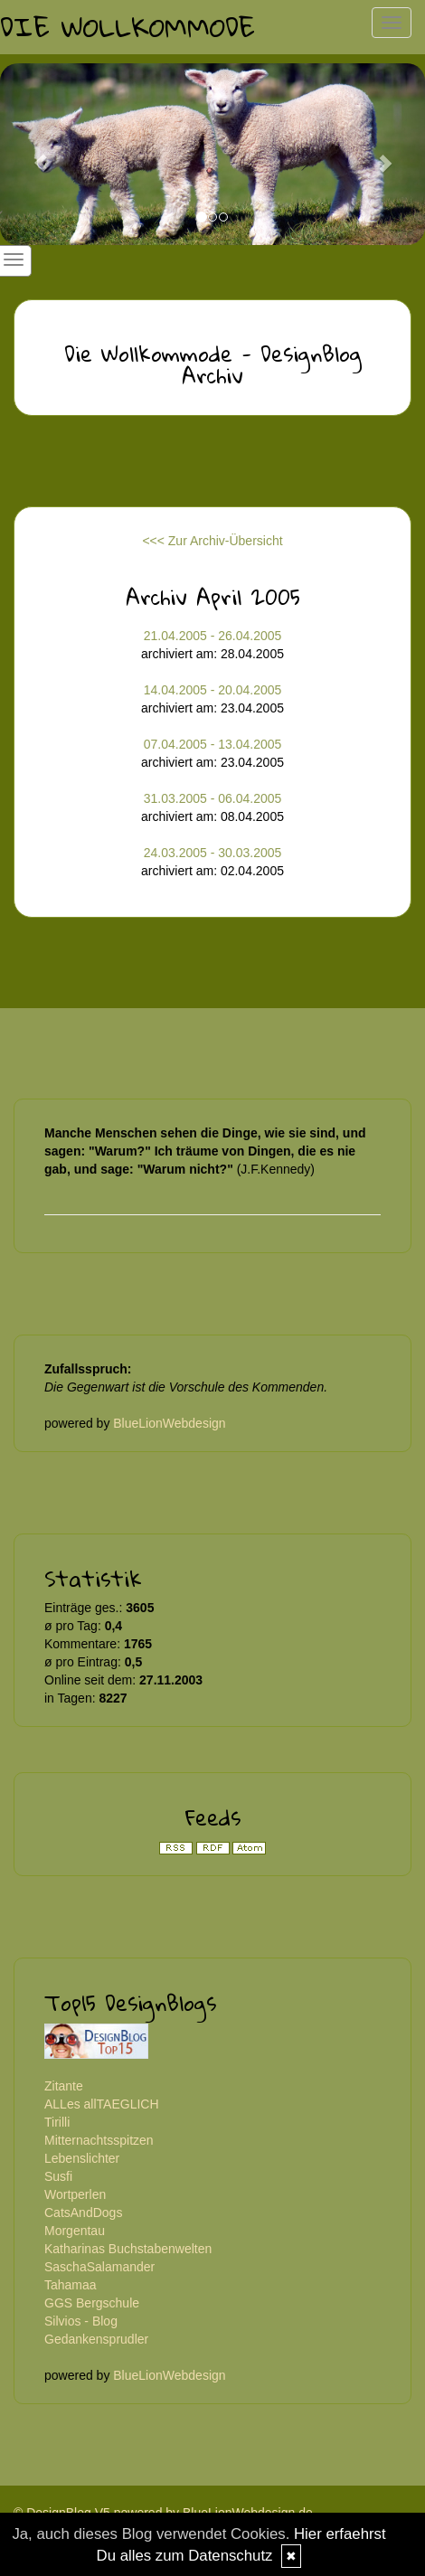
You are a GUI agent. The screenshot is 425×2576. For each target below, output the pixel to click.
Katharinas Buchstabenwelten (128, 2248)
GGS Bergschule (91, 2303)
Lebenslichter (81, 2158)
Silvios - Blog (81, 2321)
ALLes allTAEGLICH (101, 2104)
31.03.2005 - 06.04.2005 (213, 798)
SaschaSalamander (99, 2267)
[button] (32, 154)
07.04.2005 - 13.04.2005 (213, 744)
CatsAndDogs (83, 2212)
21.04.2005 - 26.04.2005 (213, 635)
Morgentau (74, 2230)
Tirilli (57, 2122)
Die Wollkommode (127, 27)
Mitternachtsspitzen (99, 2140)
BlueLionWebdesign (169, 1423)
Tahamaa (70, 2285)
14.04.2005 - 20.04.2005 (213, 690)
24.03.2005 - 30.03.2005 (213, 852)
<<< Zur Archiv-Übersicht (212, 540)
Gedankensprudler (96, 2339)
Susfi (58, 2176)
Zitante (63, 2086)
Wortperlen (75, 2194)
